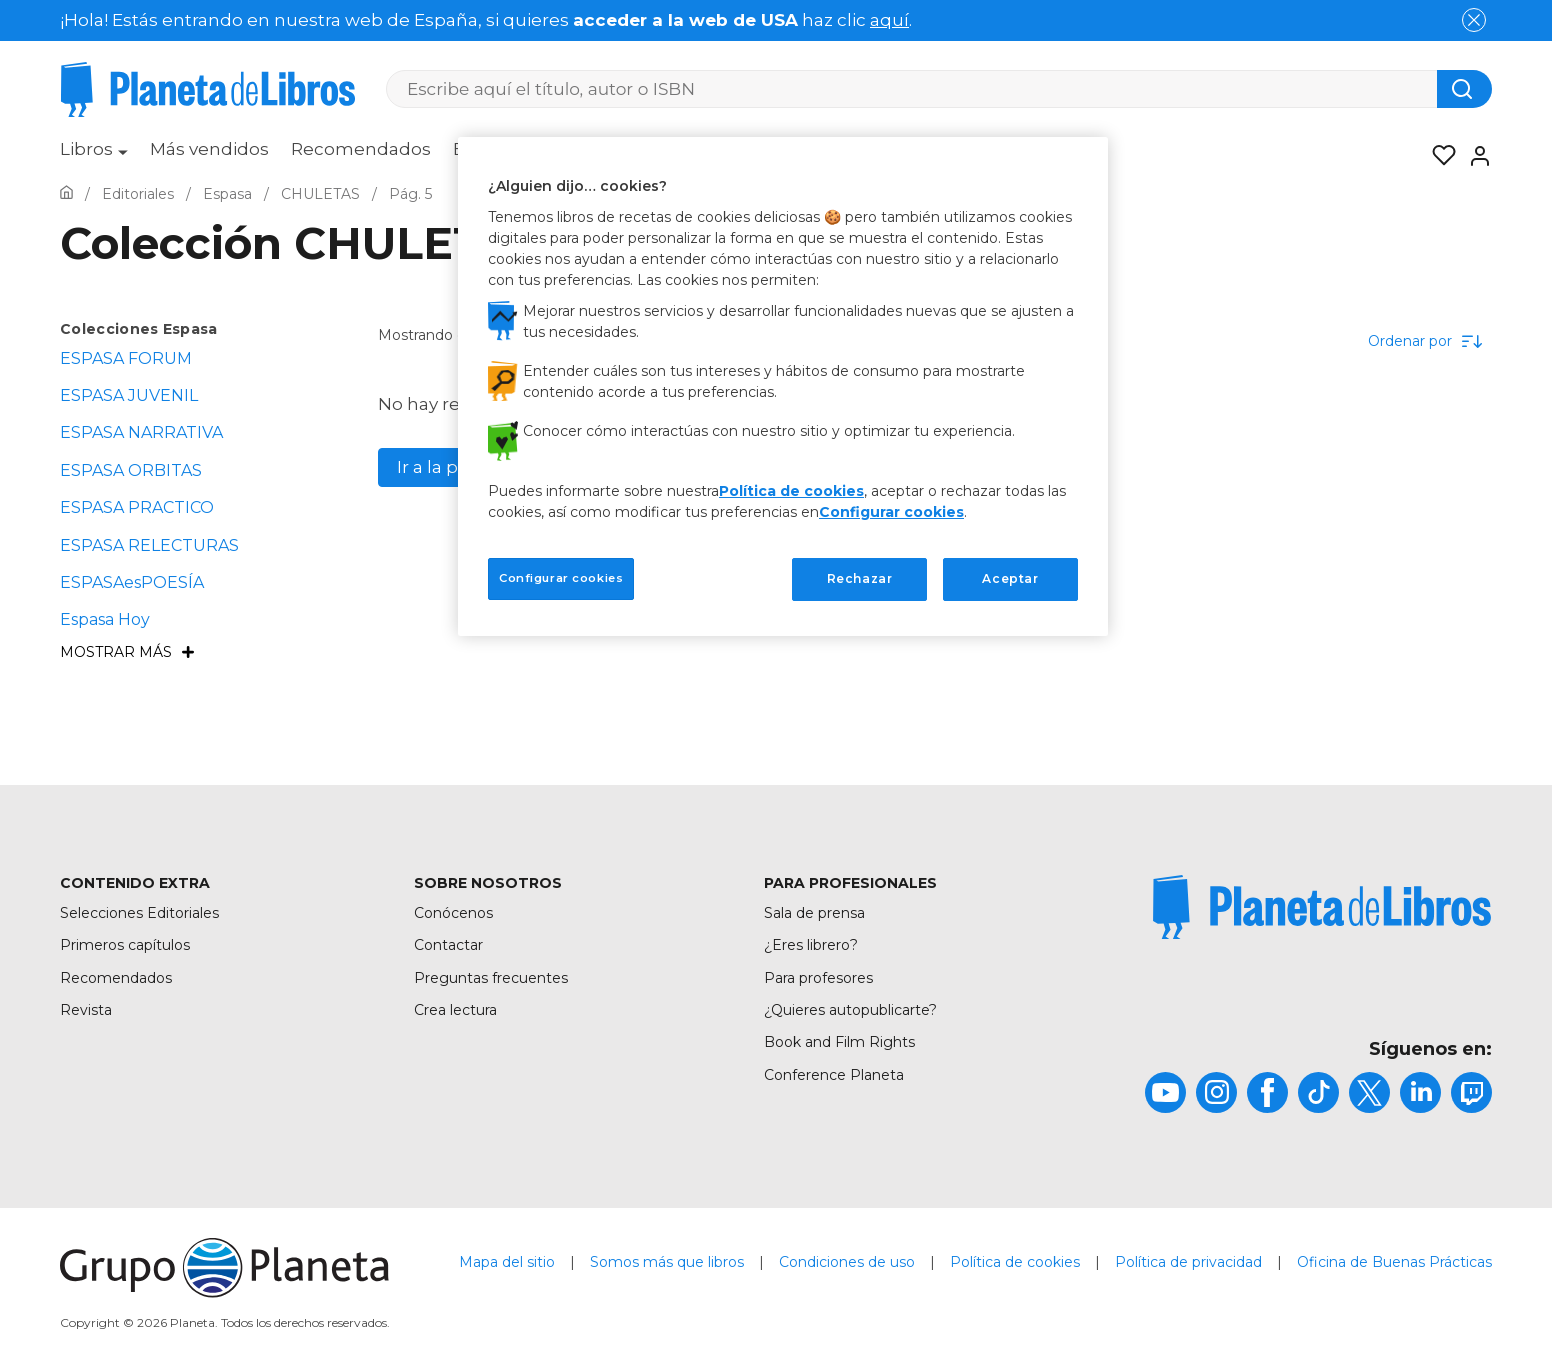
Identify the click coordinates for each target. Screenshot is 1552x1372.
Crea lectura (455, 1010)
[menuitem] (94, 156)
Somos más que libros (667, 1262)
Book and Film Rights (839, 1042)
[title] (1322, 907)
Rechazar (860, 578)
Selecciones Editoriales (139, 913)
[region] (783, 386)
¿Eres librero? (811, 945)
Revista (86, 1010)
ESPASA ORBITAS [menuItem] (131, 470)
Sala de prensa (814, 913)
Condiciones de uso (847, 1262)
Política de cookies (1015, 1262)
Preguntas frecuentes (491, 978)
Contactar (448, 945)
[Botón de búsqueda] (1464, 89)
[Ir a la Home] (66, 194)
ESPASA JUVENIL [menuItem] (129, 395)
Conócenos (453, 913)
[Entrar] (1474, 156)
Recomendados (361, 149)
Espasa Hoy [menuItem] (105, 619)
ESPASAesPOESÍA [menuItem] (132, 582)
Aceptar (1010, 578)
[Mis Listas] (1438, 156)
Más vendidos (209, 149)
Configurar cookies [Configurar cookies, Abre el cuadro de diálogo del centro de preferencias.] (561, 578)
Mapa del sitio (507, 1262)
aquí (889, 20)
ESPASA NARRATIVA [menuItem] (141, 432)
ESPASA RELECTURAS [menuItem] (149, 545)
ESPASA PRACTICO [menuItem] (137, 507)
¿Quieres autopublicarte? (850, 1010)
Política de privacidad (1188, 1262)
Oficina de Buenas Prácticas (1394, 1262)
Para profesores (818, 978)
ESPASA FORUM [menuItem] (126, 358)
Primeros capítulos (125, 945)
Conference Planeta (834, 1075)
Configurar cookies (891, 512)
